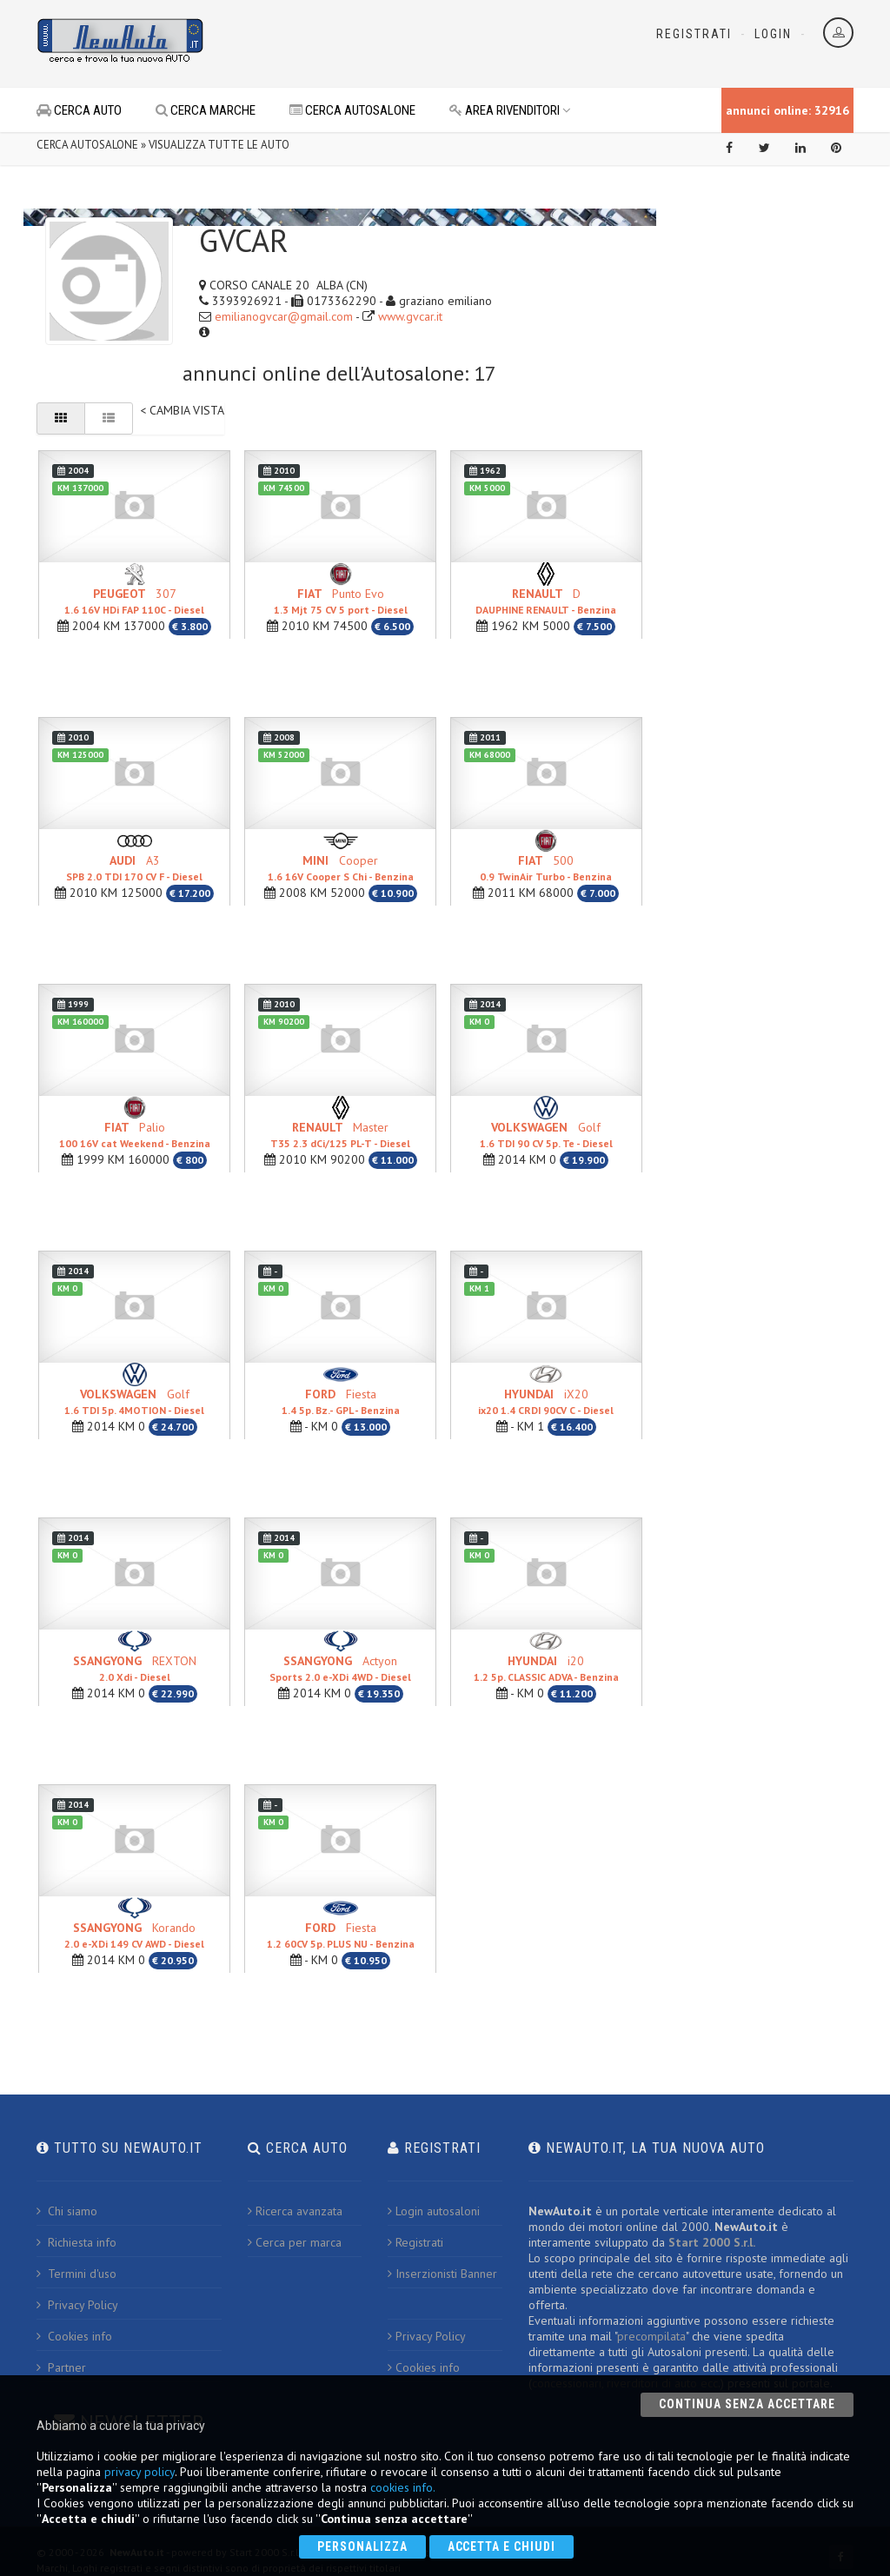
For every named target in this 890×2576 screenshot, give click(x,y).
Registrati (694, 34)
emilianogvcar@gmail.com (284, 316)
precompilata (651, 2336)
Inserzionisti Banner (442, 2273)
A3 (134, 868)
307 (134, 601)
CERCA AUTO (79, 110)
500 (546, 868)
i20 (546, 1668)
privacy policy (139, 2472)
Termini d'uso (76, 2273)
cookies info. (402, 2487)
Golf (546, 1134)
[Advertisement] (424, 43)
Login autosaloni (434, 2211)
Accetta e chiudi (502, 2546)
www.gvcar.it (410, 316)
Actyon (340, 1668)
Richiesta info (76, 2242)
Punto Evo (341, 601)
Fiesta (341, 1401)
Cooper (341, 868)
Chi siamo (67, 2211)
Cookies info (74, 2336)
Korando (134, 1935)
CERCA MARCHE (206, 110)
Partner (61, 2367)
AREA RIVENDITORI (510, 110)
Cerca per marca (295, 2242)
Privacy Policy (77, 2305)
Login (773, 34)
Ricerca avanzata (295, 2211)
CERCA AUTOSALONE (352, 110)
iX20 (546, 1401)
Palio (134, 1134)
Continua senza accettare (747, 2404)
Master (340, 1134)
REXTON (134, 1668)
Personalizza (362, 2546)
